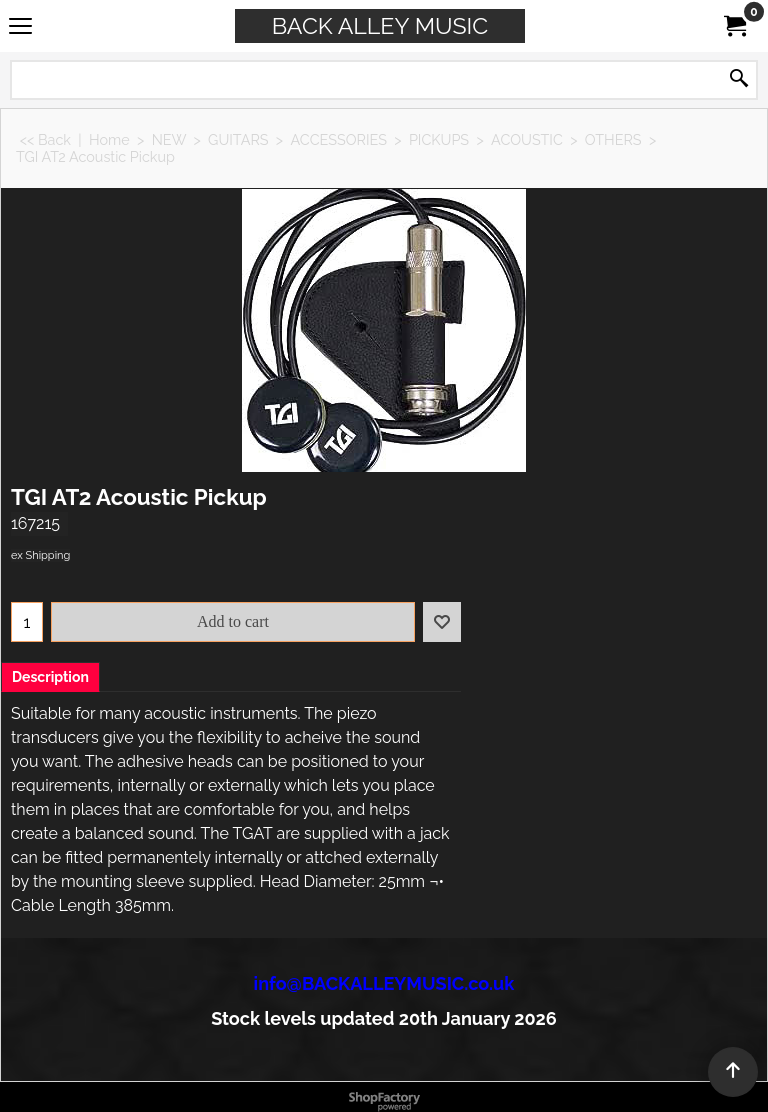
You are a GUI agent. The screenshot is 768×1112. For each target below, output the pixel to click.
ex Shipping (40, 555)
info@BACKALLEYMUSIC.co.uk (384, 983)
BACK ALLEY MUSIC (380, 25)
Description (50, 677)
